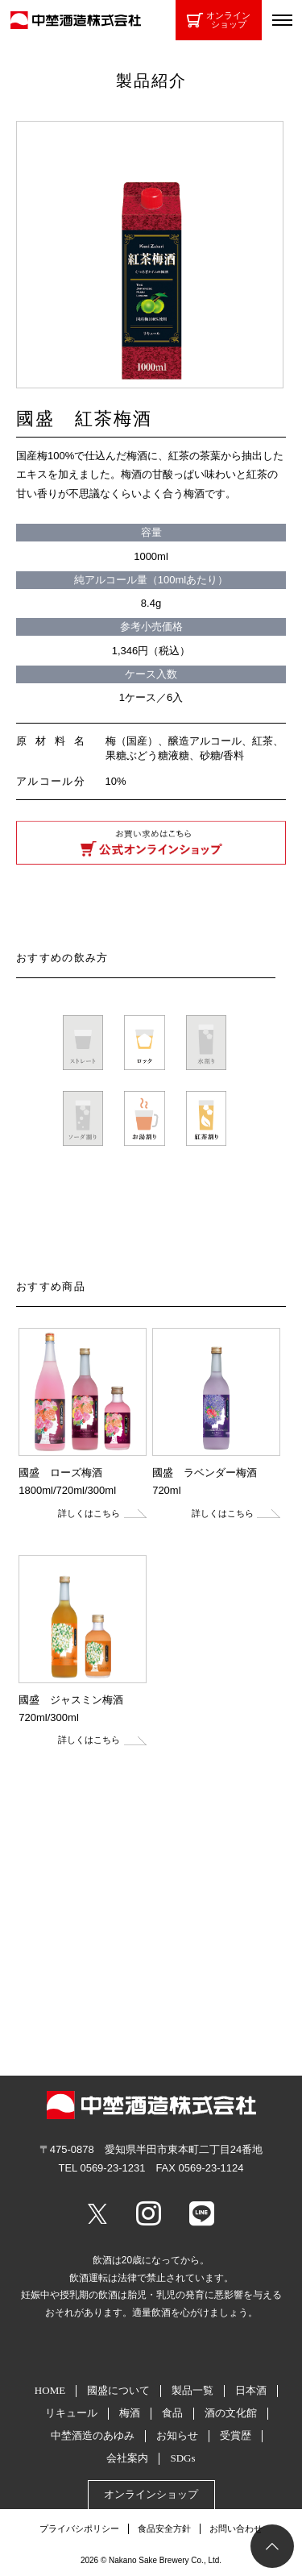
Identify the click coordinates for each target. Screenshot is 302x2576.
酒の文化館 (231, 2413)
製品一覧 (192, 2390)
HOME (50, 2390)
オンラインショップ (219, 19)
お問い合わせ (236, 2528)
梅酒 (129, 2413)
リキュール (71, 2413)
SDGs (182, 2458)
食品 (172, 2413)
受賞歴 (235, 2435)
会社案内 (127, 2458)
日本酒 (251, 2390)
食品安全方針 (164, 2528)
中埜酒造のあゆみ (92, 2435)
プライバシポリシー (79, 2528)
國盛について (118, 2390)
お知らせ (177, 2435)
